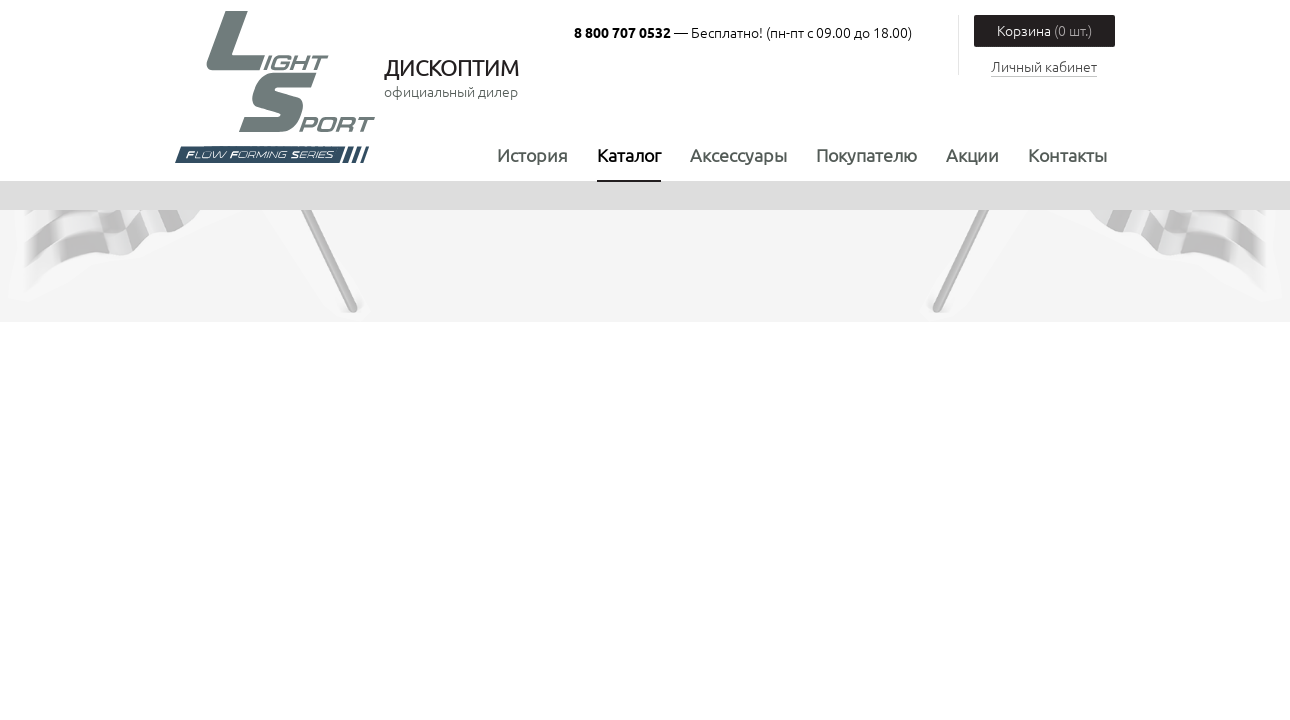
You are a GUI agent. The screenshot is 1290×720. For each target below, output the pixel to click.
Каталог (629, 154)
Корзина (1044, 30)
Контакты (1067, 154)
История (532, 154)
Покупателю (866, 154)
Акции (972, 154)
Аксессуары (738, 154)
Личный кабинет (1044, 66)
